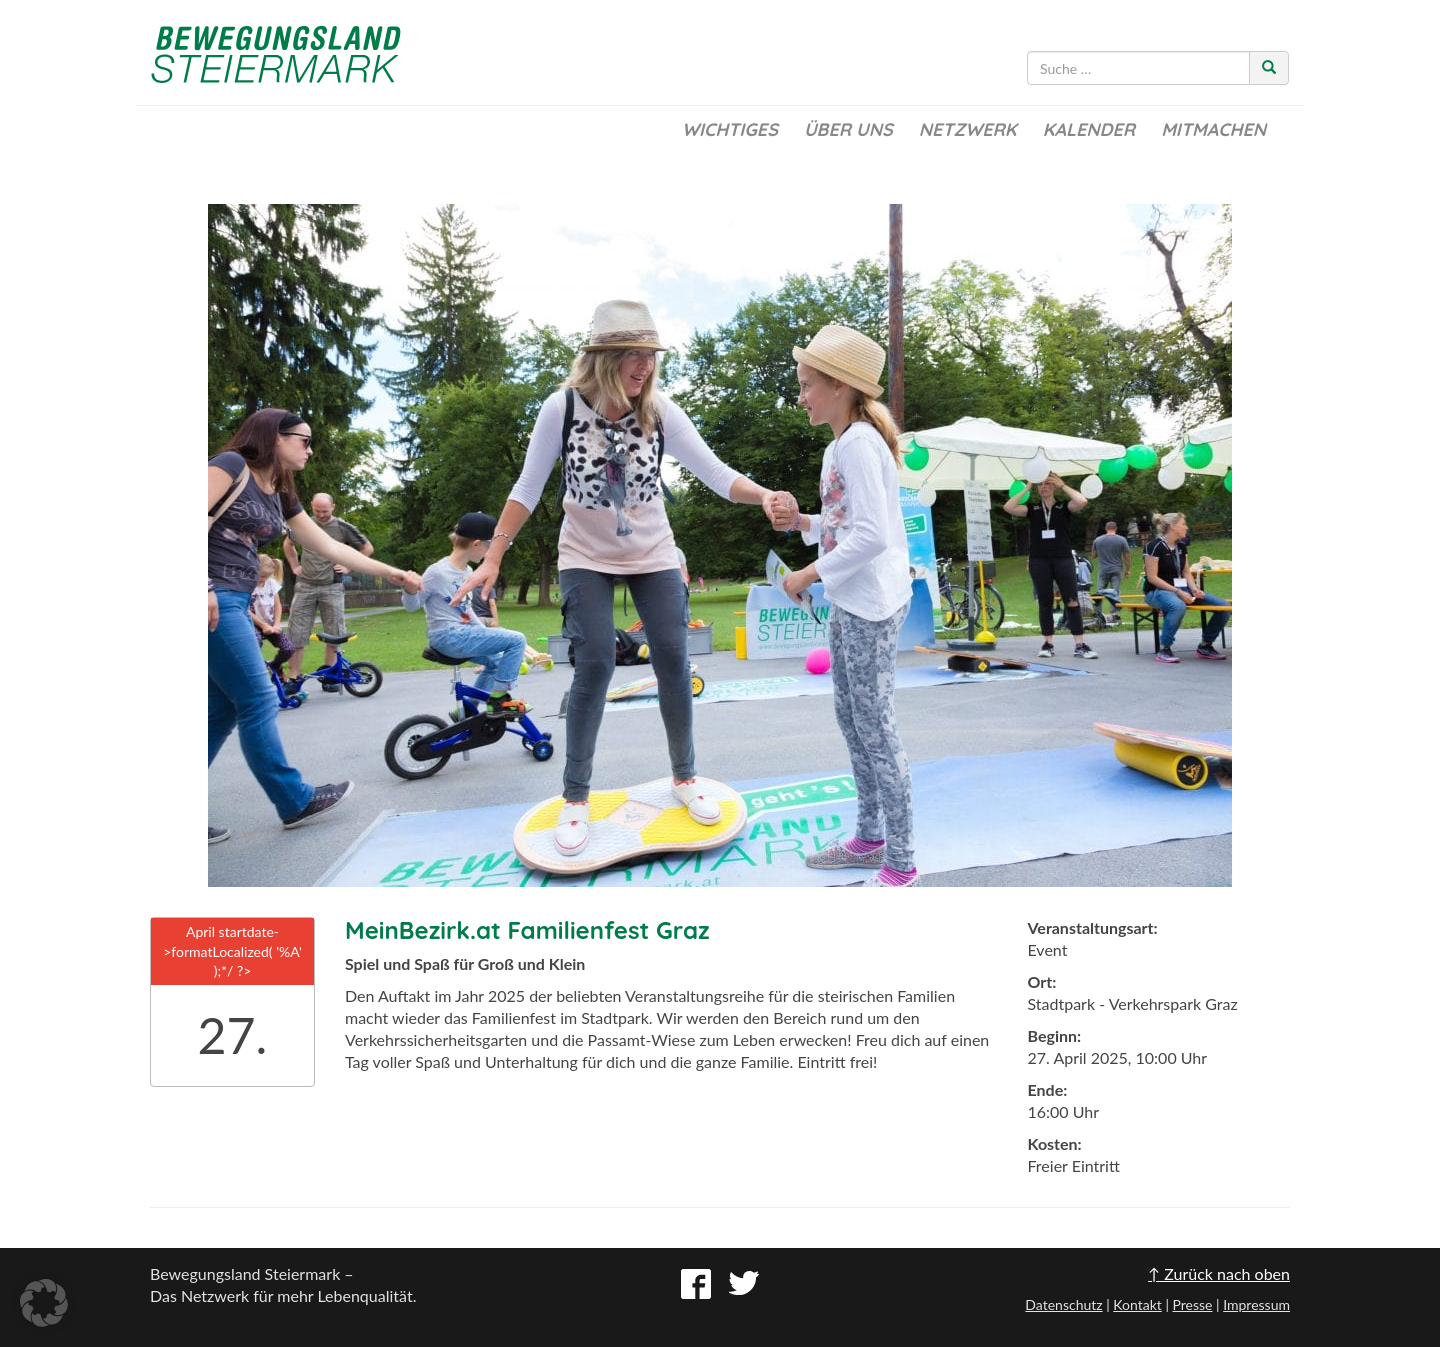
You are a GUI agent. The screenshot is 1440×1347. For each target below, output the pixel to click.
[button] (44, 1303)
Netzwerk (968, 129)
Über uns (848, 129)
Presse (1192, 1304)
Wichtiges (730, 129)
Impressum (1256, 1304)
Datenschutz (1063, 1304)
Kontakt (1137, 1304)
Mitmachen (1213, 129)
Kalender (1089, 129)
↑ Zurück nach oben (1219, 1273)
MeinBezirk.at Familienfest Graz (527, 930)
